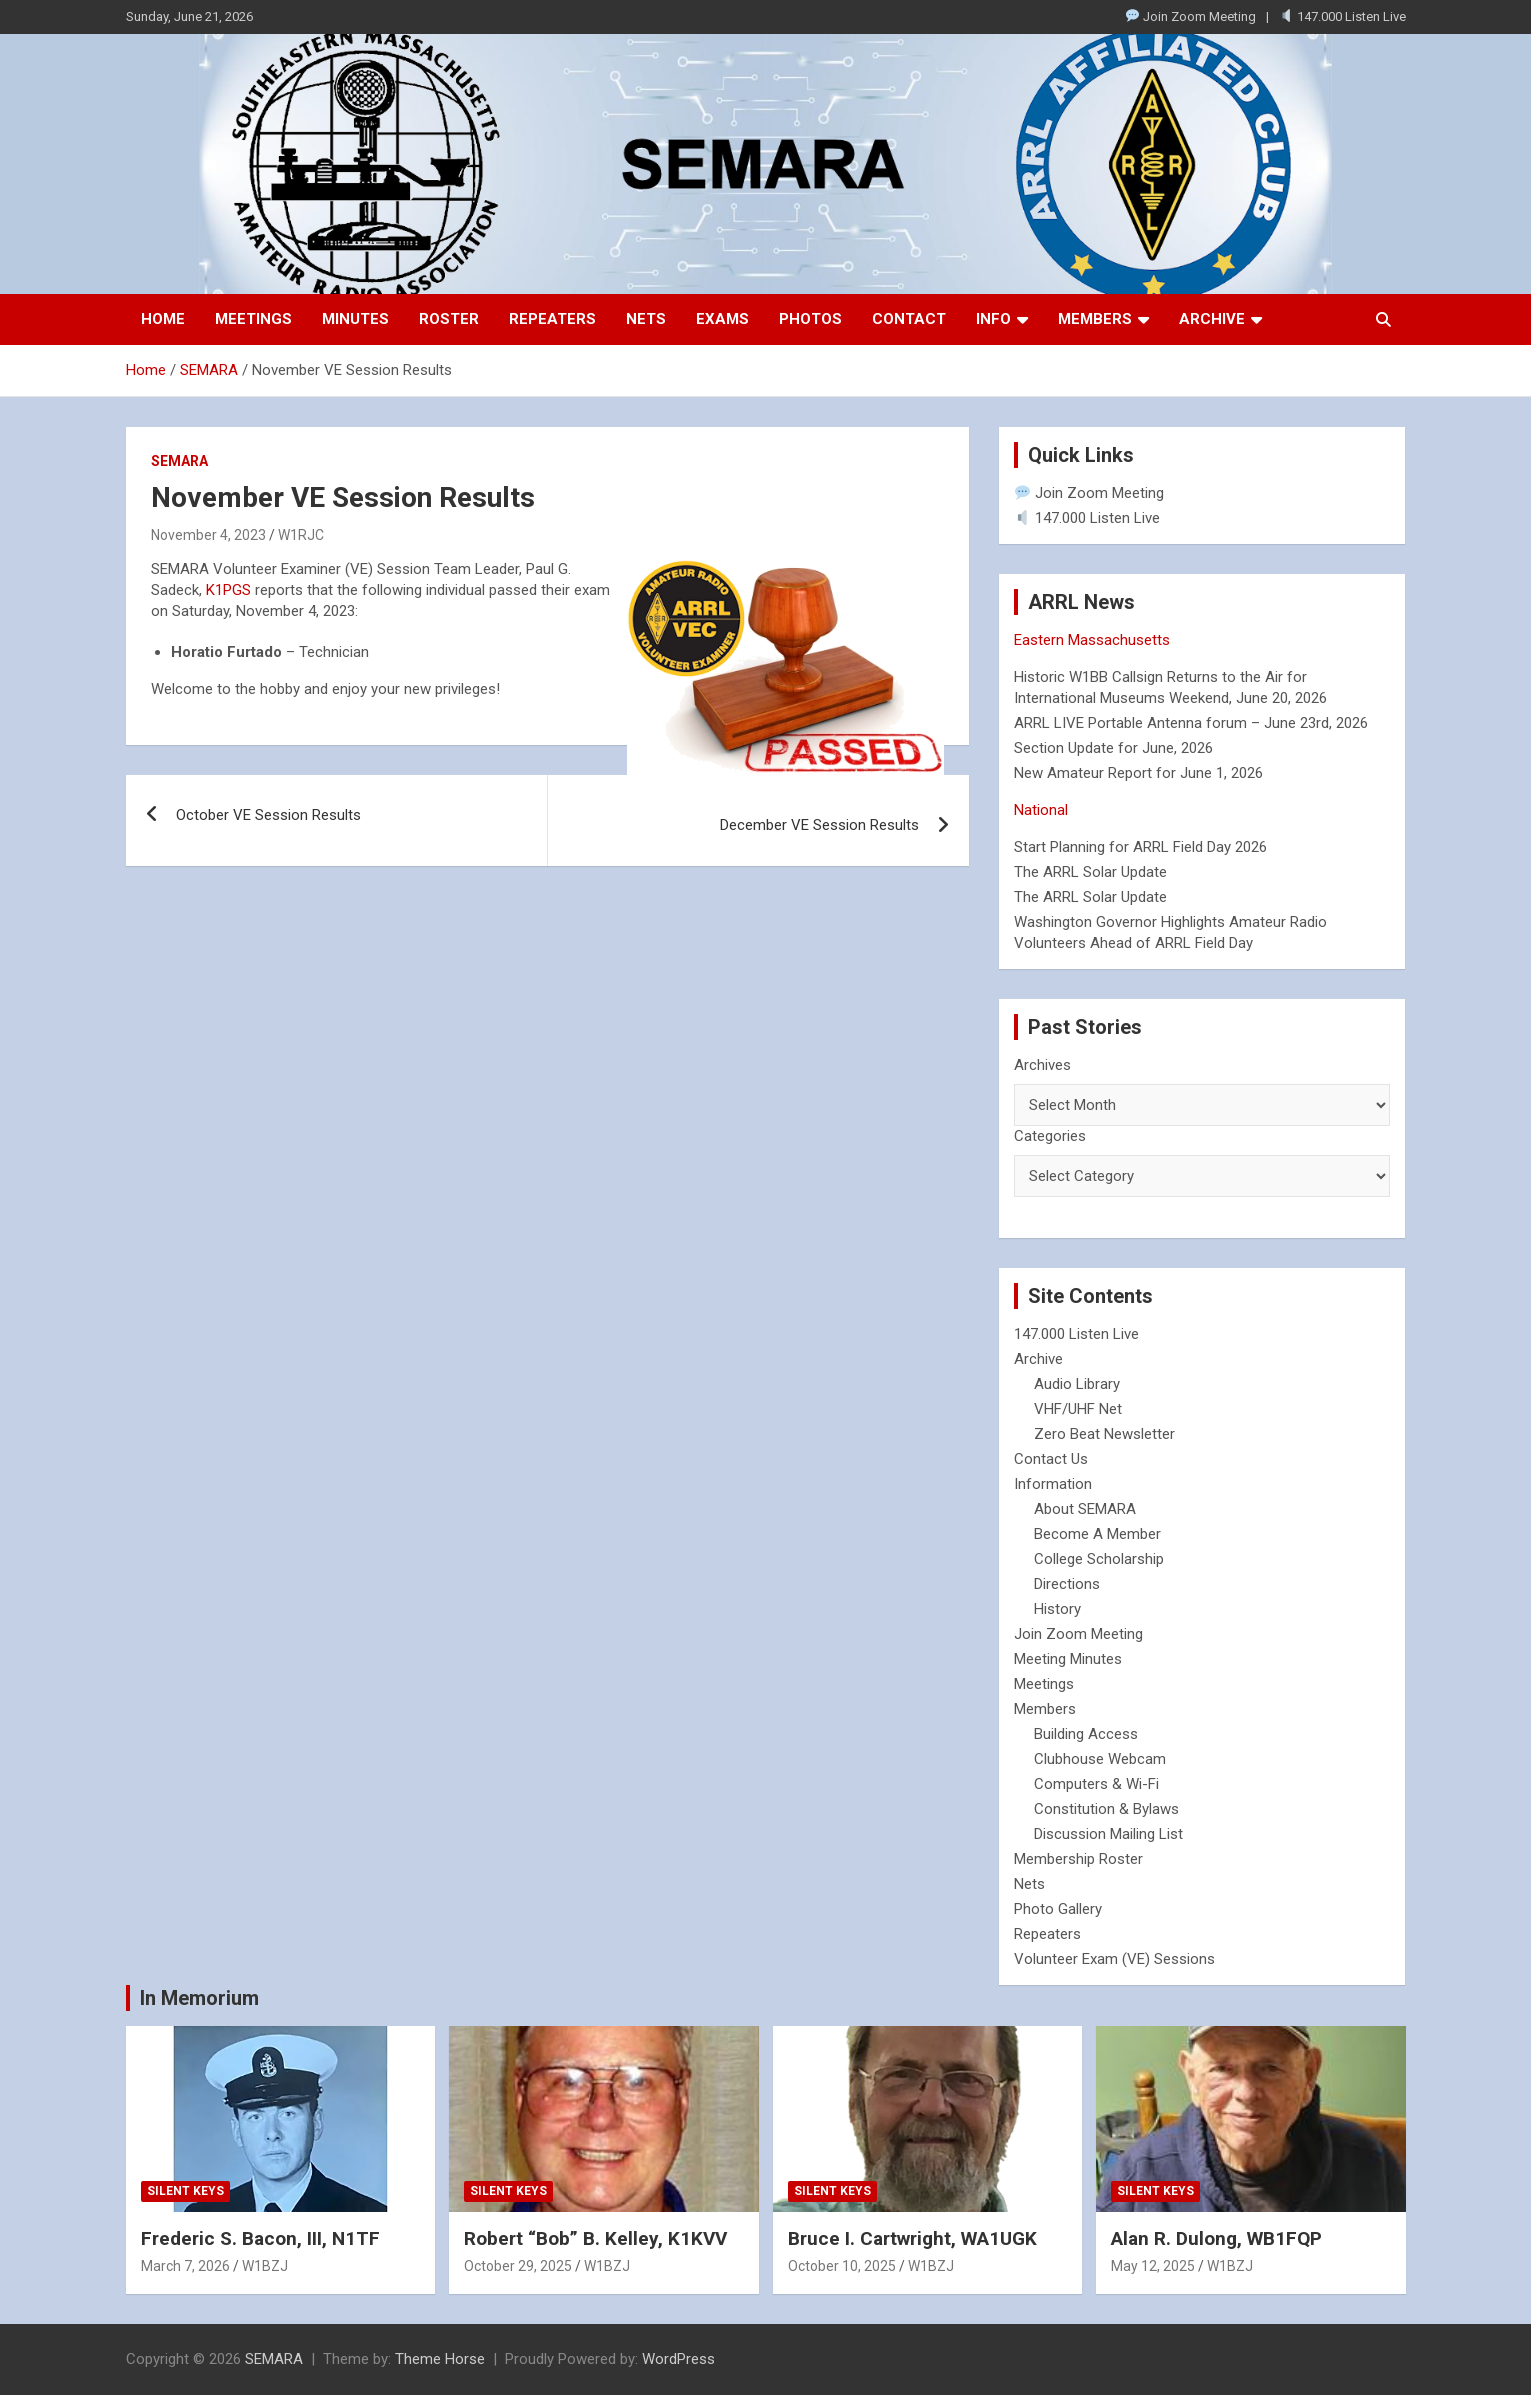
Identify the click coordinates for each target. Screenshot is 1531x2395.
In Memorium (199, 1998)
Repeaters (552, 319)
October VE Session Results (268, 815)
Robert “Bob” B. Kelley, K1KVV (595, 2238)
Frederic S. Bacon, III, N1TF (260, 2238)
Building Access (1086, 1734)
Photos (810, 319)
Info (993, 319)
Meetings (253, 319)
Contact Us (1051, 1459)
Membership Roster (1078, 1859)
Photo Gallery (1058, 1909)
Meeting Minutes (1068, 1659)
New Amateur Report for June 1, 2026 (1138, 773)
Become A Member (1097, 1534)
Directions (1067, 1584)
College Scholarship (1099, 1559)
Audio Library (1077, 1384)
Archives (1042, 1065)
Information (1053, 1484)
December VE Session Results (819, 825)
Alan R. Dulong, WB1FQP (1216, 2238)
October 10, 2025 (842, 2266)
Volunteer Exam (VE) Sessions (1114, 1959)
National (1041, 810)
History (1057, 1609)
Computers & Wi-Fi (1096, 1784)
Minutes (355, 319)
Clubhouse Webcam (1100, 1759)
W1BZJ (265, 2266)
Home (163, 319)
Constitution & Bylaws (1106, 1809)
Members (1095, 319)
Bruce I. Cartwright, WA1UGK (912, 2238)
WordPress (678, 2359)
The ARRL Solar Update (1090, 872)
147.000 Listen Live (1343, 16)
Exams (722, 319)
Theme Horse (440, 2359)
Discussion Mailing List (1108, 1834)
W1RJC (301, 535)
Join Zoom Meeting (1191, 16)
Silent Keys (185, 2191)
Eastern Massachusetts (1092, 640)
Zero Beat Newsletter (1104, 1434)
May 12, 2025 (1153, 2266)
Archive (1212, 319)
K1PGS (228, 590)
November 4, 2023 (208, 535)
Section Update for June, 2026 (1113, 748)
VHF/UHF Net (1078, 1409)
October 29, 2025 (518, 2266)
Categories (1050, 1136)
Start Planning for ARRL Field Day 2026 (1140, 847)
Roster (449, 319)
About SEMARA (1085, 1509)
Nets (646, 319)
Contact (909, 319)
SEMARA (179, 461)
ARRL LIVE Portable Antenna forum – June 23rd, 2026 (1191, 723)
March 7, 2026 (185, 2266)
